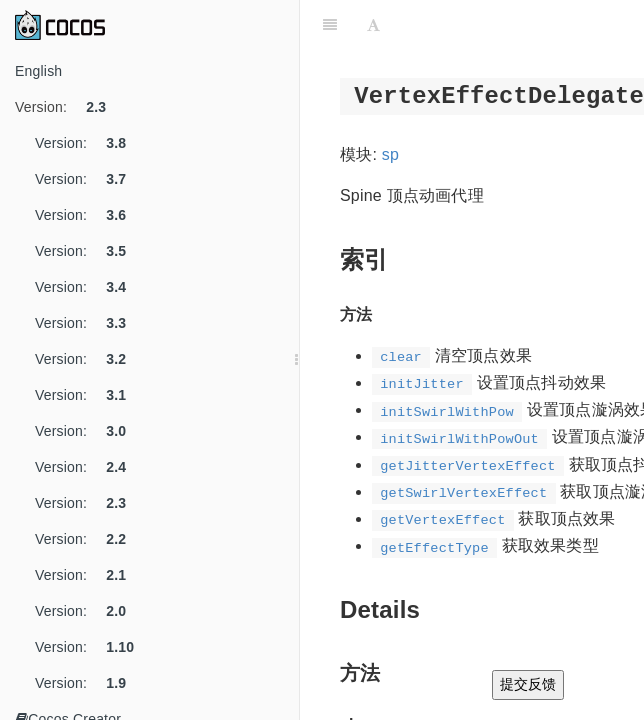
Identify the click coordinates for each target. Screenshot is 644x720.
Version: (68, 107)
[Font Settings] (373, 25)
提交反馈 (528, 684)
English (38, 71)
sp (390, 154)
